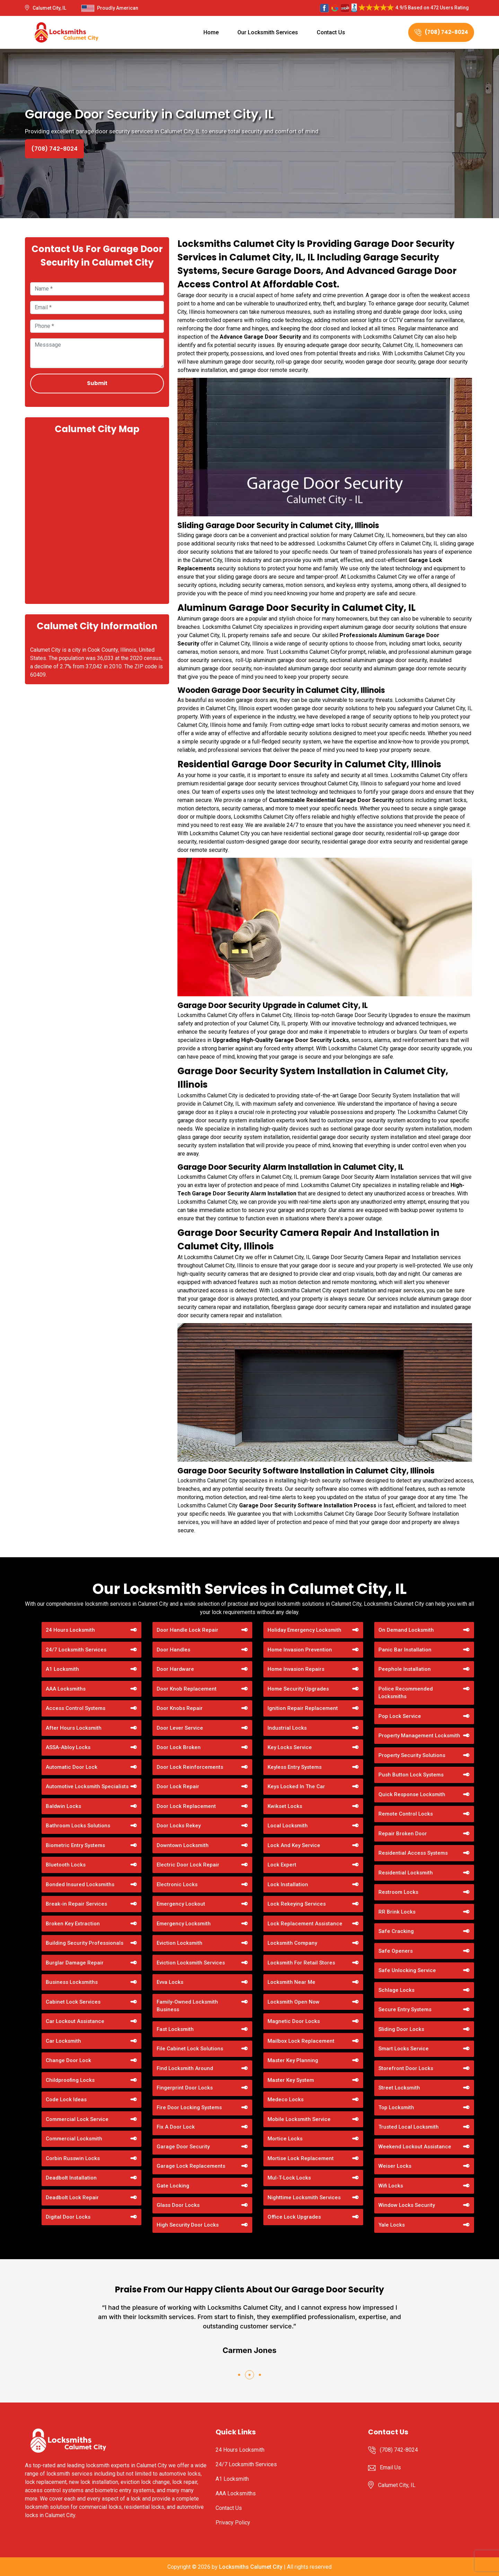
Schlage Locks (396, 1990)
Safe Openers (395, 1951)
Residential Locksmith (405, 1873)
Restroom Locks (398, 1892)
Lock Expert (282, 1865)
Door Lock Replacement (186, 1806)
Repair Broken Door (402, 1833)
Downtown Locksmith (183, 1845)
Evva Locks (170, 1982)
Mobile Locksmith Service (299, 2119)
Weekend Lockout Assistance (414, 2146)
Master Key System (291, 2080)
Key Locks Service (290, 1747)
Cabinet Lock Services (73, 2002)
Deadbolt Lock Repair (72, 2197)
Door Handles (173, 1650)
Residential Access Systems (413, 1853)
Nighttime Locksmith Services (304, 2197)
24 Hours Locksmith (70, 1630)
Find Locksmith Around (185, 2068)
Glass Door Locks (178, 2205)
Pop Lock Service (399, 1716)
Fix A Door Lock (176, 2127)
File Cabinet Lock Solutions (190, 2048)
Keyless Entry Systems (295, 1767)
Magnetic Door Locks (294, 2021)
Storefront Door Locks (405, 2068)
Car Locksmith (63, 2041)
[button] (239, 2375)
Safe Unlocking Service (407, 1970)
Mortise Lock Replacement (301, 2158)
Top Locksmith (396, 2107)
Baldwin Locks (63, 1806)
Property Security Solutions (411, 1755)
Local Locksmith (288, 1825)
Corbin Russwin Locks (73, 2158)
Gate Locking (173, 2186)
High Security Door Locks (188, 2225)
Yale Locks (391, 2225)
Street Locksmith (399, 2088)
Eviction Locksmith (179, 1943)
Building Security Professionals (84, 1943)
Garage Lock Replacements (191, 2166)
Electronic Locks (177, 1884)
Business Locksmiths (72, 1982)
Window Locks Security (406, 2205)
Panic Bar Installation (404, 1650)
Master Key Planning (293, 2060)
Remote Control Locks (405, 1814)
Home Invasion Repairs (296, 1669)
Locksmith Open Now (293, 2002)
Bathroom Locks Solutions (78, 1825)
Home (211, 32)
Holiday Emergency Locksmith (304, 1630)
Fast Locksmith (175, 2029)
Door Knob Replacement (187, 1689)
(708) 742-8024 (441, 32)
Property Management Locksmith (419, 1735)
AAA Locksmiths (66, 1689)
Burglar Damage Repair (75, 1963)
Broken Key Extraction (73, 1923)
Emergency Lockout (181, 1904)
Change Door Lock (68, 2060)
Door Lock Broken (179, 1747)
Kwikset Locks (285, 1806)
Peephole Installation (404, 1669)
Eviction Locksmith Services (191, 1963)
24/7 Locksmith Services (76, 1650)
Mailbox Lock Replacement (301, 2041)
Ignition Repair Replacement (303, 1708)
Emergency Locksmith (184, 1923)
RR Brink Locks (396, 1912)
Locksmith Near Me (291, 1982)
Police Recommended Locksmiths (405, 1693)
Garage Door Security (183, 2146)
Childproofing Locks (70, 2080)
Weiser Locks (394, 2166)
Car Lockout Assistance (75, 2021)
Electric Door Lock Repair (188, 1865)
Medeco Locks (286, 2099)
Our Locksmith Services (267, 32)
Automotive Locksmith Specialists (87, 1786)
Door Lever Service (180, 1728)
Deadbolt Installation (71, 2178)
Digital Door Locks (68, 2217)
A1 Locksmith (62, 1669)
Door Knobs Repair (180, 1708)
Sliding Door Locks (401, 2029)
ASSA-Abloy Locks (68, 1747)
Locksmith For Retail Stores (301, 1963)
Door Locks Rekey (179, 1825)
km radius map (97, 518)
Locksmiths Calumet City (250, 2567)
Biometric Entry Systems (75, 1845)
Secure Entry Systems (404, 2009)
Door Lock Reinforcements (190, 1767)
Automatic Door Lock (71, 1767)
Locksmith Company (292, 1943)
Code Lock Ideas (66, 2099)
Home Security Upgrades (298, 1689)
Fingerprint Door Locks (185, 2088)
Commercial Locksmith (74, 2139)
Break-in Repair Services (76, 1904)
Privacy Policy (233, 2522)
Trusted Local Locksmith (408, 2127)
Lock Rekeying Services (297, 1904)
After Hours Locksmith (74, 1728)
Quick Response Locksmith (411, 1794)
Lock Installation (288, 1884)
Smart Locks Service (403, 2048)
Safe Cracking (396, 1931)
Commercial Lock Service (77, 2119)
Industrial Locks (287, 1728)
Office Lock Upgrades (294, 2217)
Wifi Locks (390, 2186)
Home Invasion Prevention (300, 1650)
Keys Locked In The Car (296, 1786)
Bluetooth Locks (66, 1865)
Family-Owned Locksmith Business (187, 2006)
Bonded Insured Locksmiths (80, 1884)
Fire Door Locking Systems (189, 2107)
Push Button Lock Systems (411, 1775)
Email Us (390, 2467)
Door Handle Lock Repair (187, 1630)
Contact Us (331, 32)
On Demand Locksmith (406, 1630)
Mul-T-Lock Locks (289, 2178)
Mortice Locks (285, 2139)
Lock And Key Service (294, 1845)
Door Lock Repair (178, 1786)
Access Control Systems (75, 1708)
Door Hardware (175, 1669)
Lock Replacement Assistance (305, 1923)
